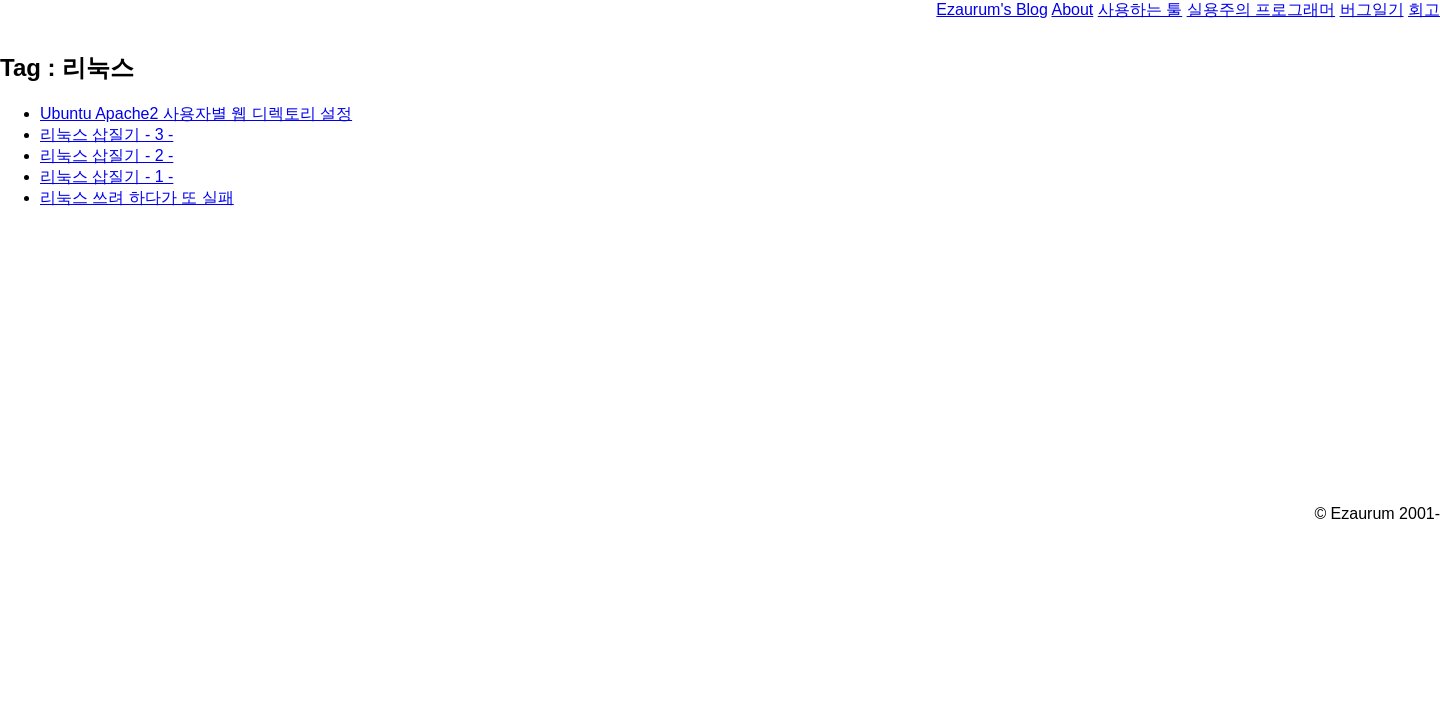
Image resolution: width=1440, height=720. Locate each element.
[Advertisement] (600, 365)
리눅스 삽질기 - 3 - (106, 134)
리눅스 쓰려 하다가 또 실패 (137, 197)
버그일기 (1372, 9)
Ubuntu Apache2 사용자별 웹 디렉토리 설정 (196, 113)
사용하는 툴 (1140, 9)
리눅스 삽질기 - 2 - (106, 155)
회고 (1424, 9)
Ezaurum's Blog (992, 9)
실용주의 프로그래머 (1261, 9)
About (1072, 9)
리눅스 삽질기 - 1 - (106, 176)
